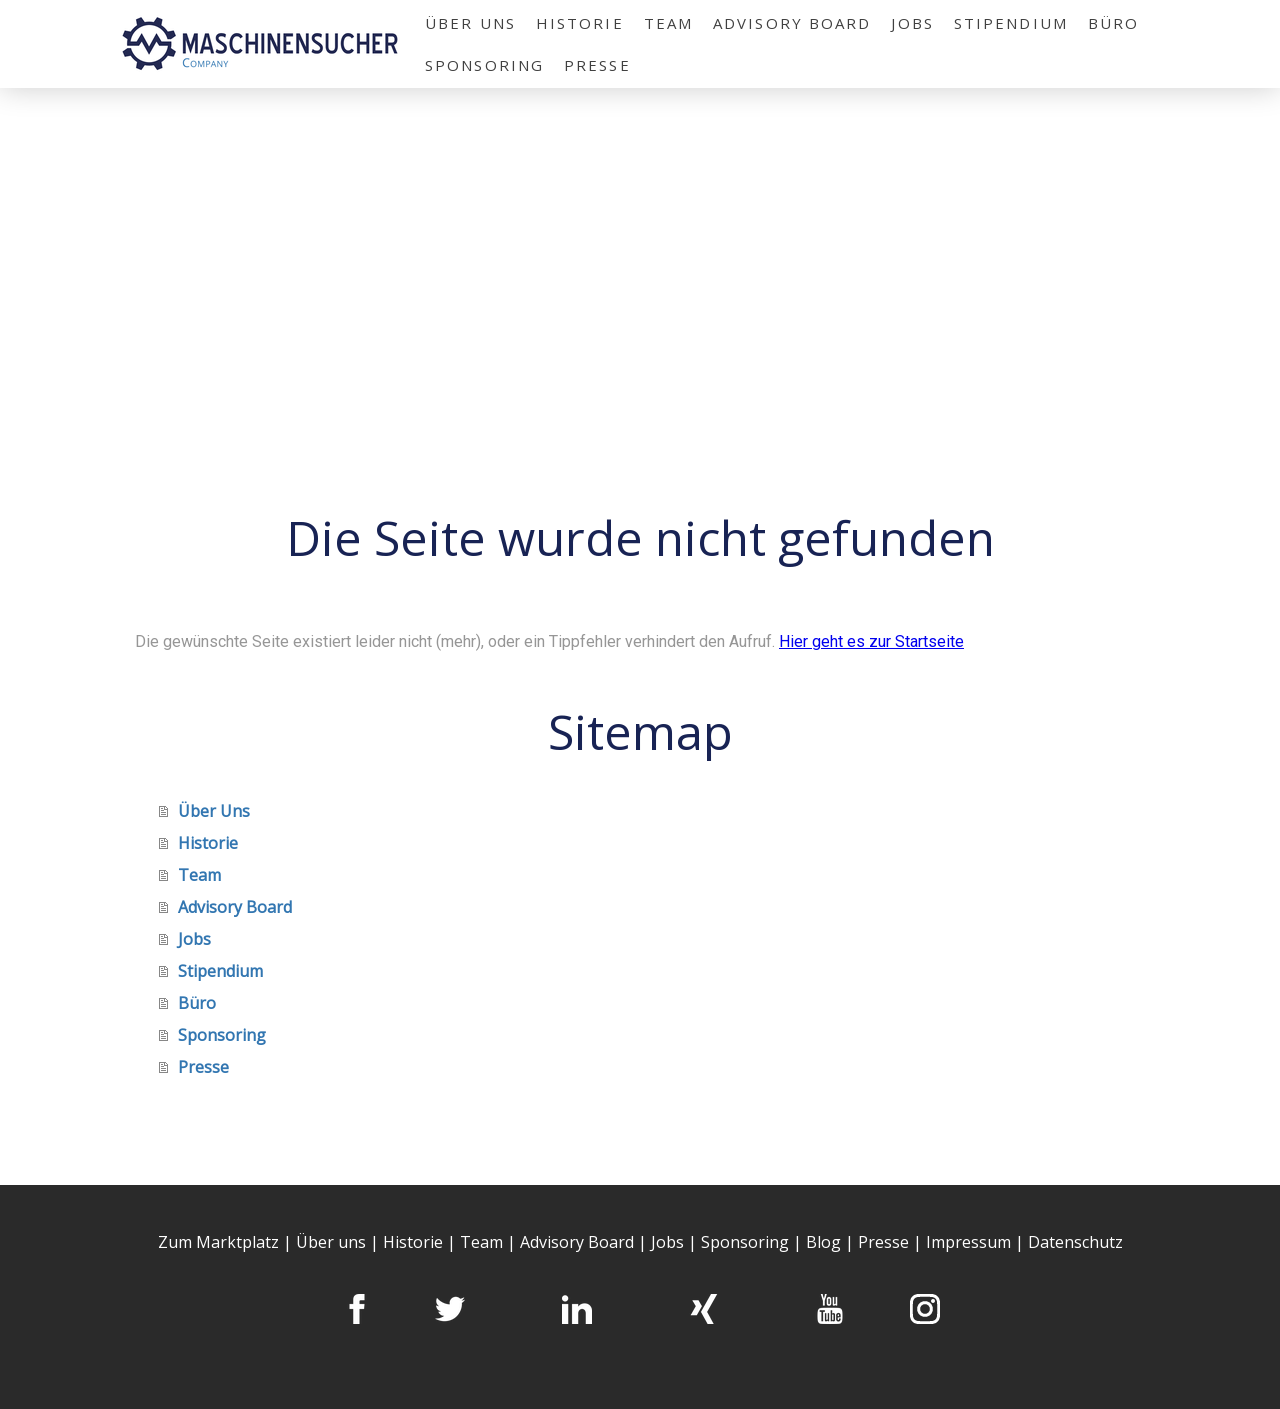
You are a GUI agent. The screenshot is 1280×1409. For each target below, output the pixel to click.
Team (668, 23)
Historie (580, 23)
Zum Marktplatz (218, 1242)
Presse (597, 65)
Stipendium (1011, 23)
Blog (825, 1242)
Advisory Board (792, 23)
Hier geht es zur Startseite (871, 641)
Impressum (968, 1242)
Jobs (912, 23)
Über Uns (470, 23)
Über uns (331, 1242)
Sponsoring (484, 65)
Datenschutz (1075, 1242)
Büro (1113, 23)
